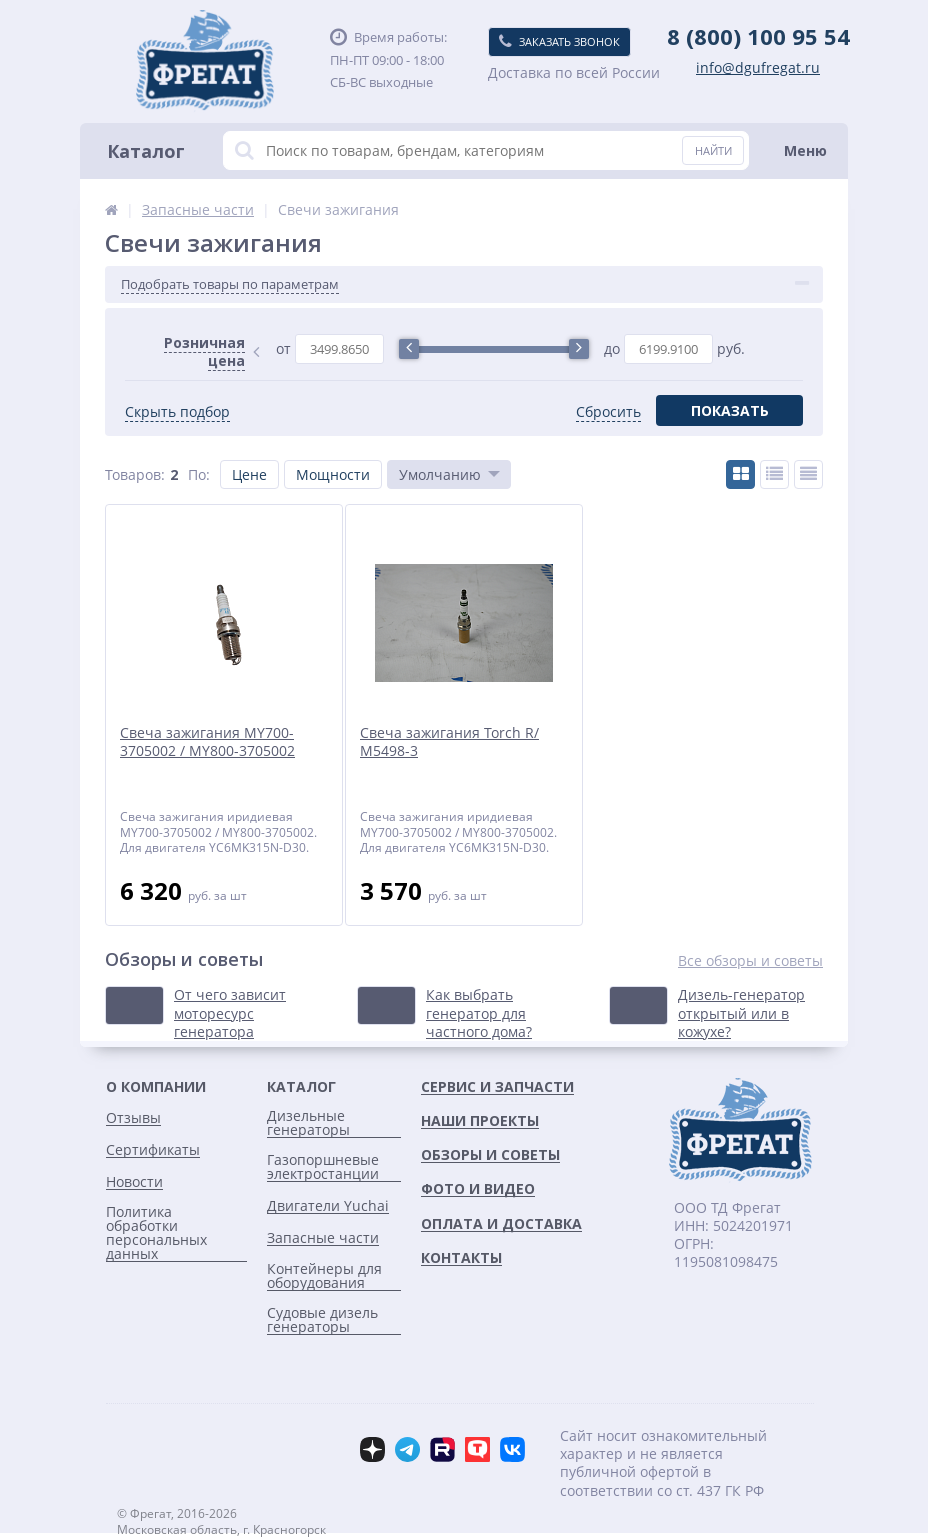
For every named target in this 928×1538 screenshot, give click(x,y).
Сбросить (608, 412)
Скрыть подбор (177, 412)
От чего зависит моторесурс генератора (230, 1013)
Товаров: (135, 474)
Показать (730, 410)
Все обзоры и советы (750, 961)
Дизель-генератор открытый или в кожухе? (741, 1013)
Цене (249, 474)
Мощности (333, 474)
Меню (805, 150)
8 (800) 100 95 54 (758, 36)
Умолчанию (440, 474)
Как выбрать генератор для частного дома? (479, 1013)
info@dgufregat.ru (758, 68)
